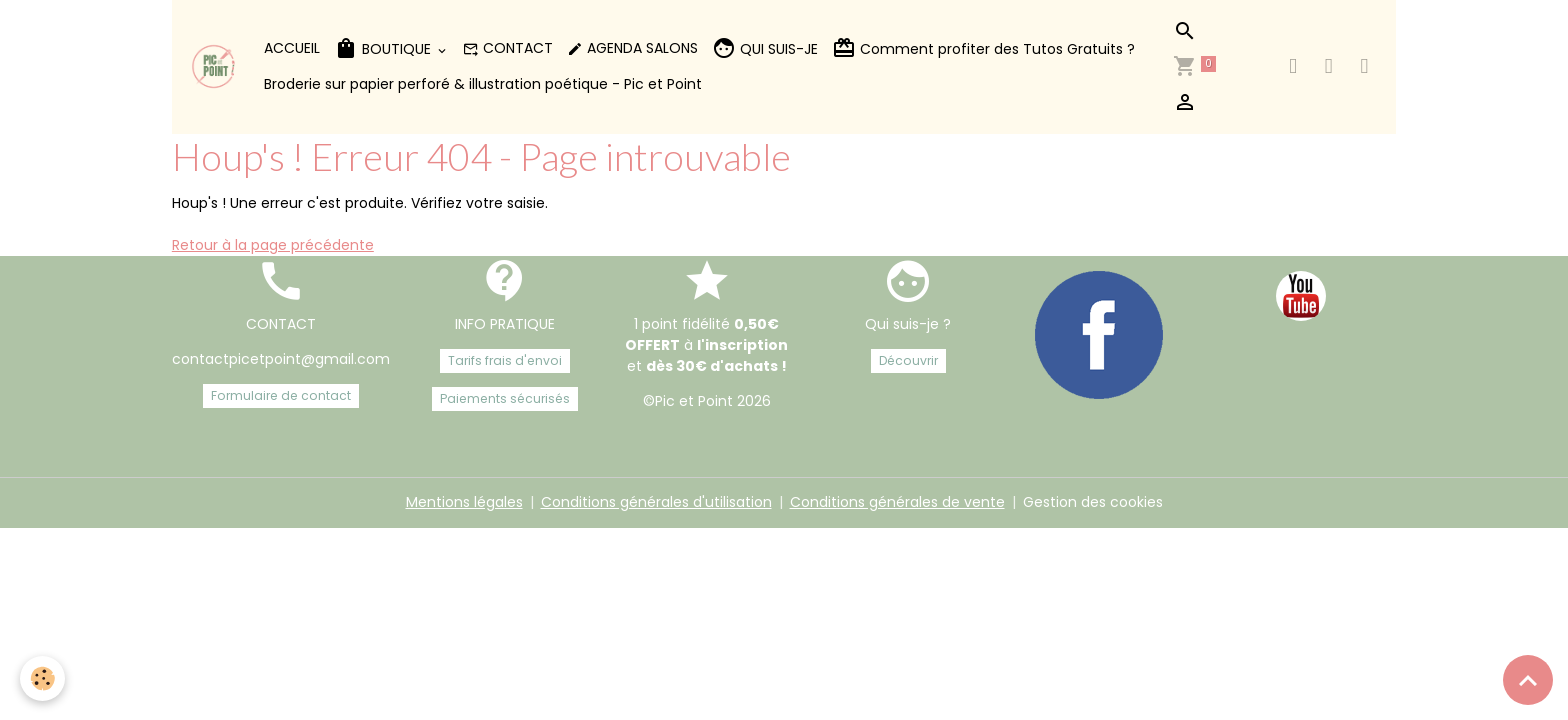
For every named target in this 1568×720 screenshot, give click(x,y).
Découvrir (908, 360)
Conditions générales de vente (897, 502)
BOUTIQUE (384, 48)
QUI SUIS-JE (765, 48)
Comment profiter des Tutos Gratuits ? (983, 48)
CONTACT (508, 48)
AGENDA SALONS (632, 48)
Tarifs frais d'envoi (505, 360)
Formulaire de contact (281, 395)
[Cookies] (42, 678)
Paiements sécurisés (505, 398)
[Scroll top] (1528, 680)
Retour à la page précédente (273, 245)
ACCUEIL (292, 48)
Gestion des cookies (1093, 502)
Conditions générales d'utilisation (656, 502)
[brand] (214, 66)
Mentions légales (464, 502)
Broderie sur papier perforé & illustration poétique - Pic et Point (483, 84)
